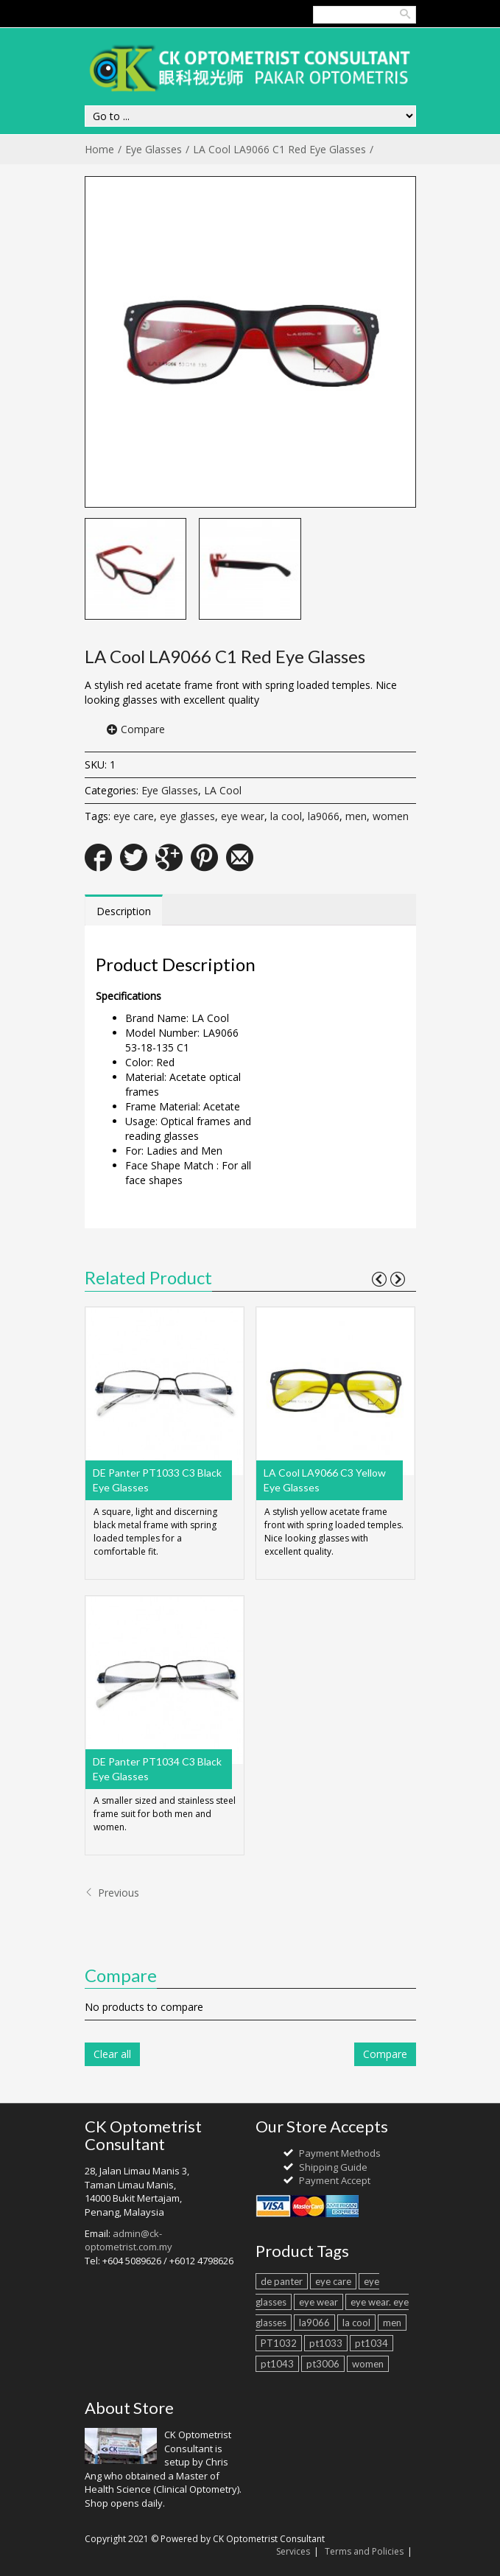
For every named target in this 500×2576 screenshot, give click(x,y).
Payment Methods (340, 2153)
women (391, 816)
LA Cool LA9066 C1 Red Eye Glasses (279, 149)
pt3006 (322, 2364)
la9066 (323, 816)
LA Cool (223, 790)
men (356, 816)
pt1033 (325, 2343)
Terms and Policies (364, 2551)
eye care (133, 816)
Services (293, 2551)
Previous (112, 1893)
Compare (143, 729)
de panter (282, 2281)
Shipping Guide (333, 2167)
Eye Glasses (153, 149)
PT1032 (279, 2343)
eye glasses (187, 816)
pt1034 (371, 2343)
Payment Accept (334, 2180)
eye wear (242, 816)
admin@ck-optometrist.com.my (128, 2240)
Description (123, 911)
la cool (286, 816)
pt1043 (277, 2364)
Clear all (112, 2054)
